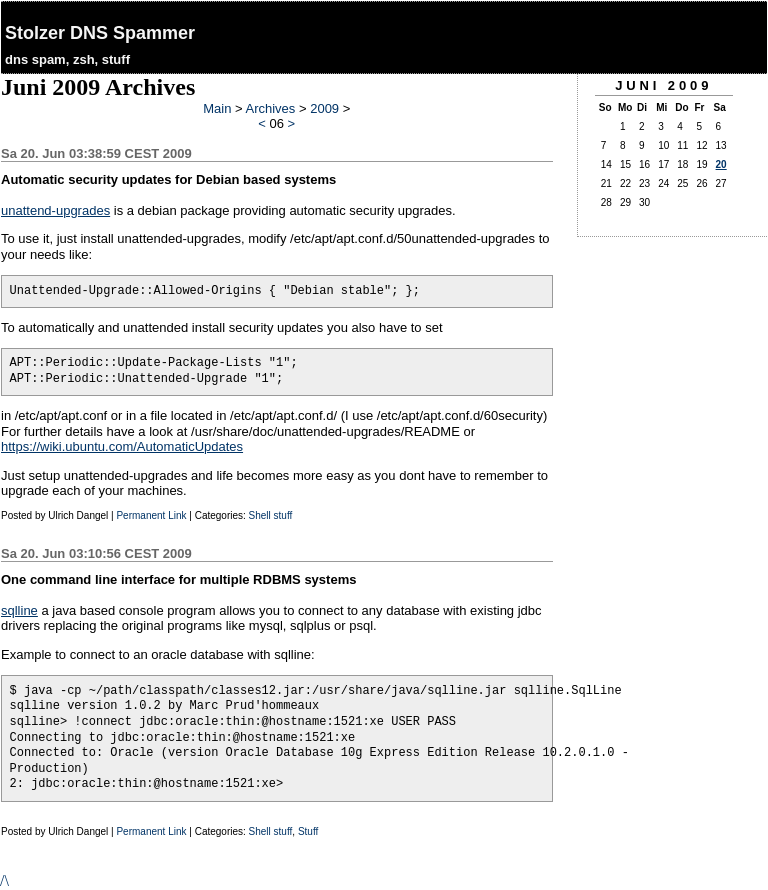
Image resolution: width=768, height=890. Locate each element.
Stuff (308, 831)
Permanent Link (151, 515)
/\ (4, 880)
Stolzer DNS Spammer (100, 33)
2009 (324, 108)
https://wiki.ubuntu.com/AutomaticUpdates (122, 446)
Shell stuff (271, 515)
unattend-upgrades (55, 210)
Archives (270, 108)
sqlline (19, 610)
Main (217, 108)
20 (721, 164)
